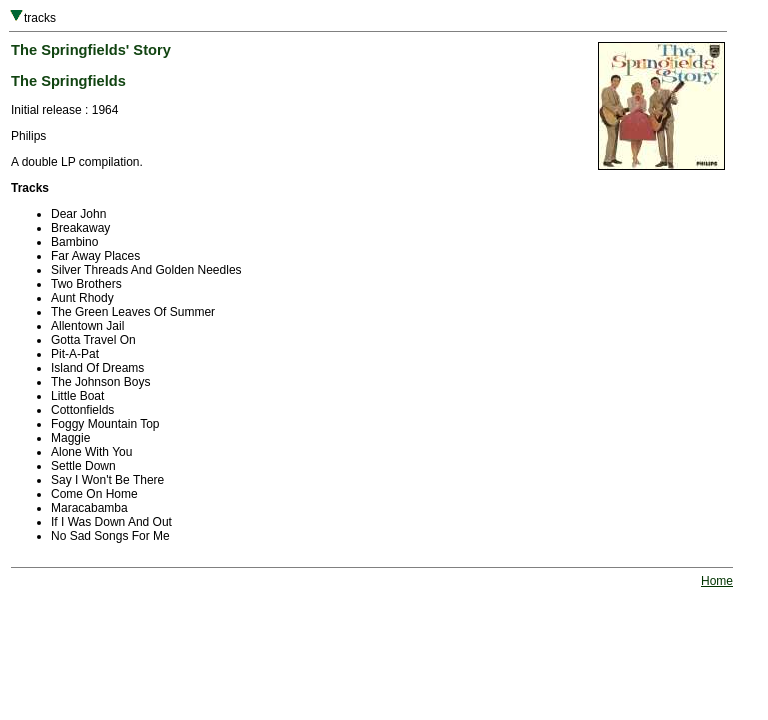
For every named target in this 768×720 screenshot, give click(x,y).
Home (717, 581)
